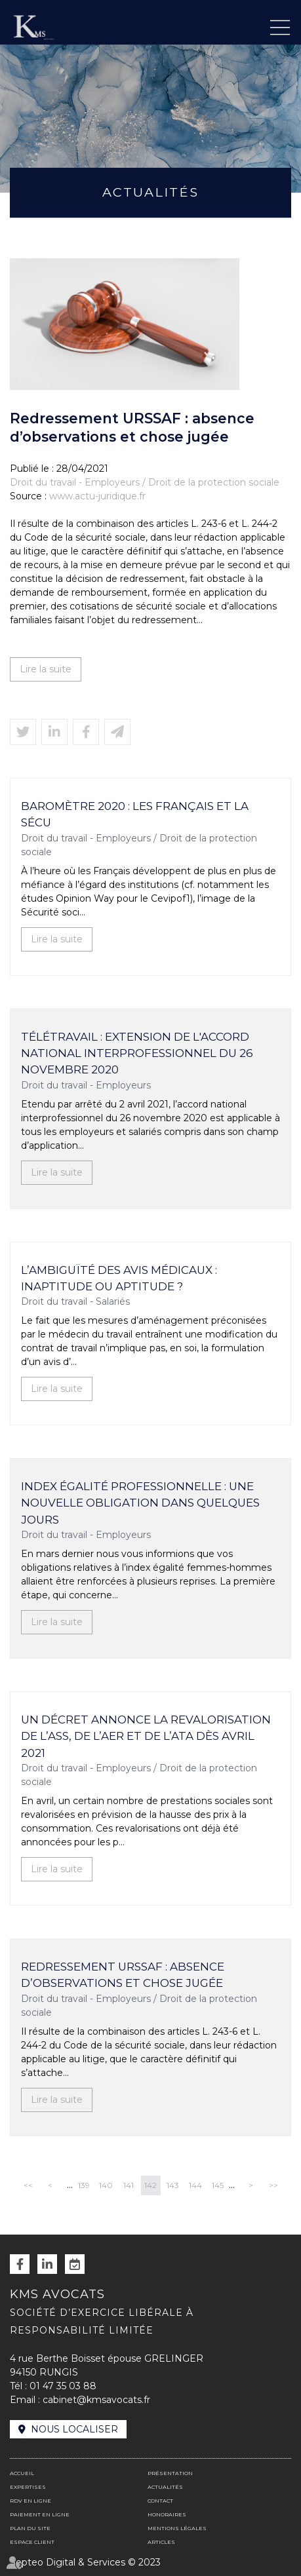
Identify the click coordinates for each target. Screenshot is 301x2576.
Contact (160, 2500)
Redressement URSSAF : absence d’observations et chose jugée (122, 1975)
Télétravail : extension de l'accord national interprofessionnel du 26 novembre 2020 (137, 1053)
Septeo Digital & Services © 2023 (85, 2562)
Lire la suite (45, 669)
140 (106, 2185)
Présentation (170, 2473)
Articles (161, 2542)
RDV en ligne (75, 2264)
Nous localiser (74, 2429)
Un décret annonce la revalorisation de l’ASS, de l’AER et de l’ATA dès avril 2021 (146, 1736)
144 (195, 2185)
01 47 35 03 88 (63, 2386)
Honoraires (167, 2514)
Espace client (32, 2542)
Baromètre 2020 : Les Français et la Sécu (135, 814)
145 (218, 2185)
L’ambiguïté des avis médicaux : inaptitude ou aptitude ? (119, 1278)
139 (84, 2185)
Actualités (165, 2487)
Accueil (22, 2473)
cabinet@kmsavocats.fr (96, 2400)
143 (173, 2185)
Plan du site (30, 2528)
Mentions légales (177, 2528)
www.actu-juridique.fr (97, 496)
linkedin (47, 2264)
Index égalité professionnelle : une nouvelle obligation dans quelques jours (140, 1503)
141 (128, 2185)
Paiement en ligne (40, 2514)
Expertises (28, 2487)
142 (150, 2185)
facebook (20, 2264)
